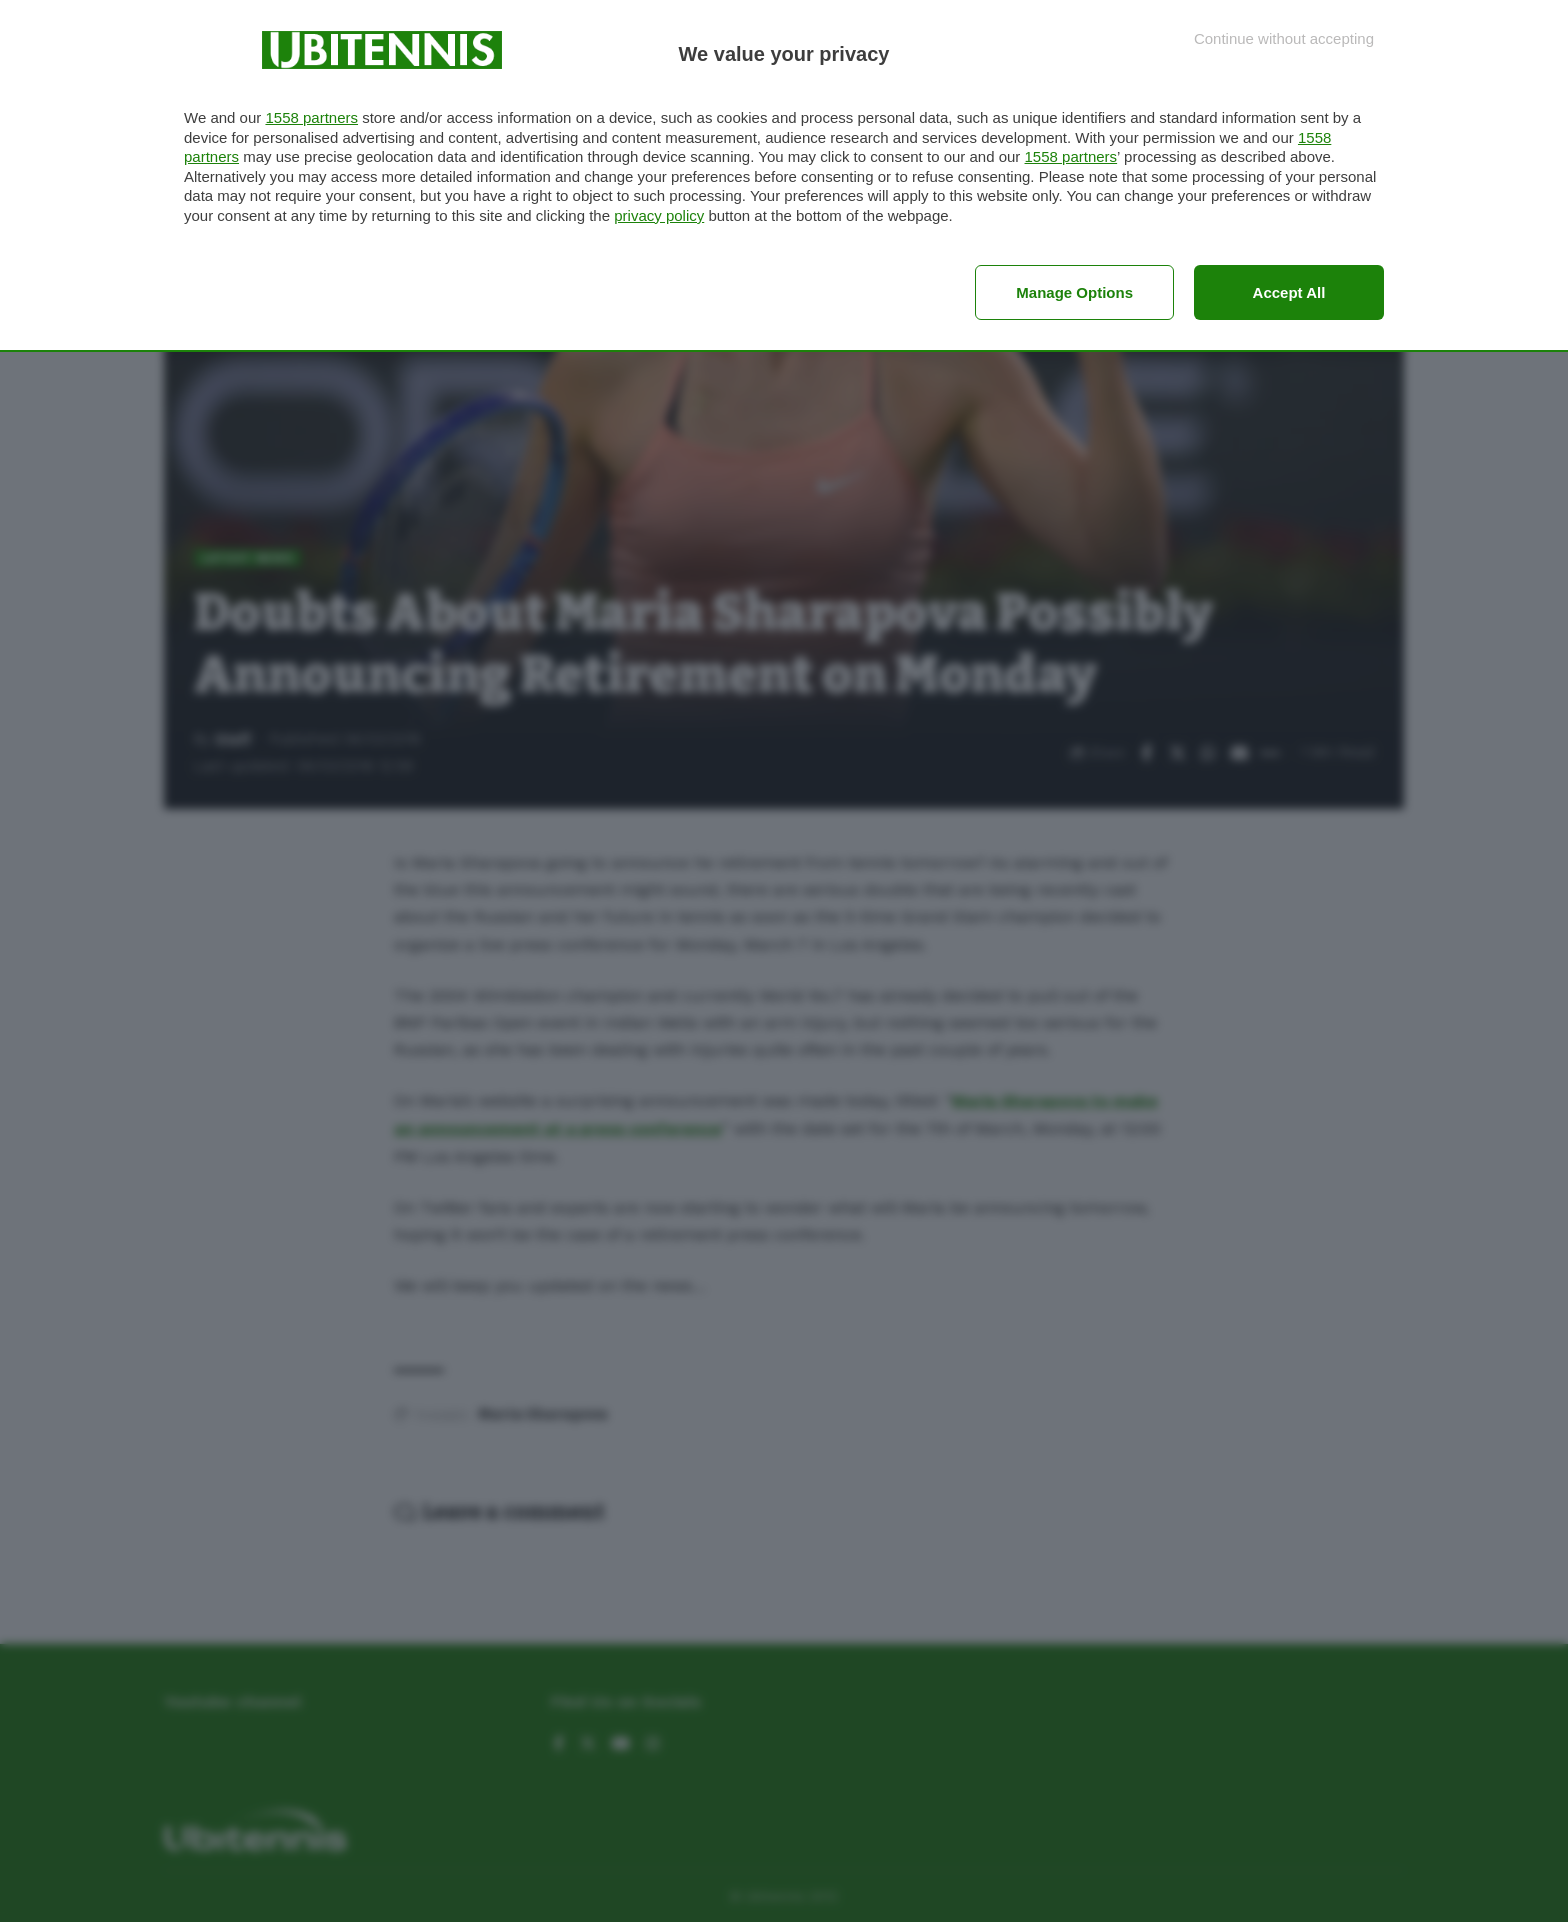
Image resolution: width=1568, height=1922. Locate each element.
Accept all (1289, 292)
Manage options (1074, 292)
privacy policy (659, 215)
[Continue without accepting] (1284, 38)
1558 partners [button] (311, 117)
